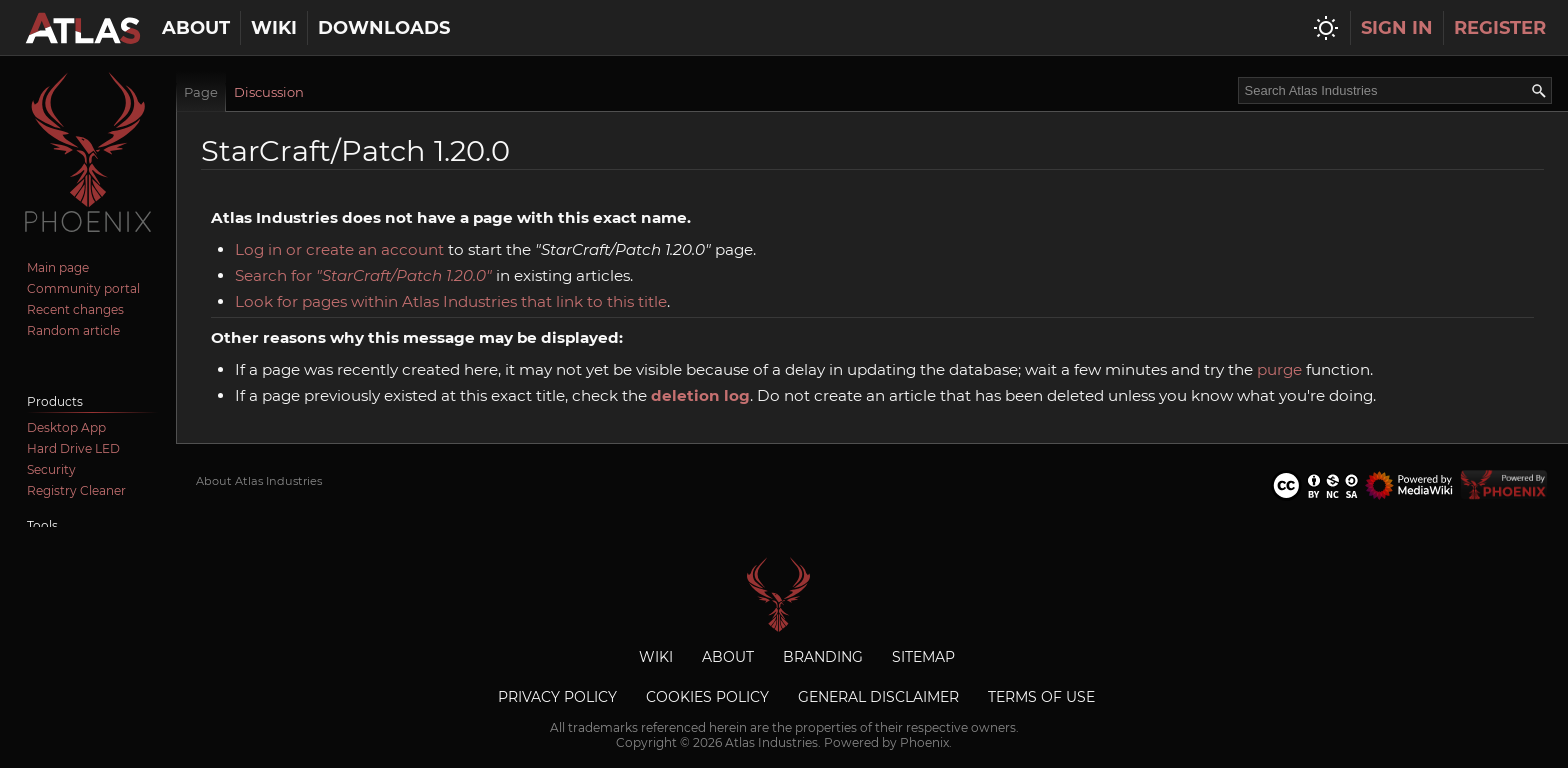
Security (51, 469)
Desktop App (66, 427)
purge (1279, 369)
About (196, 28)
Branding (823, 657)
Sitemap (923, 657)
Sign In (1397, 28)
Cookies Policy (707, 697)
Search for (363, 275)
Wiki (274, 28)
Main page (58, 267)
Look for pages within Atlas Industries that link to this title (451, 301)
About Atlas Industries (259, 481)
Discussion (269, 92)
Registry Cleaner (76, 490)
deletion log (700, 395)
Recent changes (75, 309)
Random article (73, 330)
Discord (50, 361)
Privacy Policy (557, 697)
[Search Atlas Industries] (1395, 90)
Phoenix (924, 742)
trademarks (603, 727)
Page (201, 92)
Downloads (384, 28)
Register (1500, 28)
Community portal (83, 288)
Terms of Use (1041, 697)
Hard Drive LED (73, 448)
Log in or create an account (339, 249)
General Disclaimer (878, 697)
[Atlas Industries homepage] (82, 28)
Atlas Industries (784, 594)
